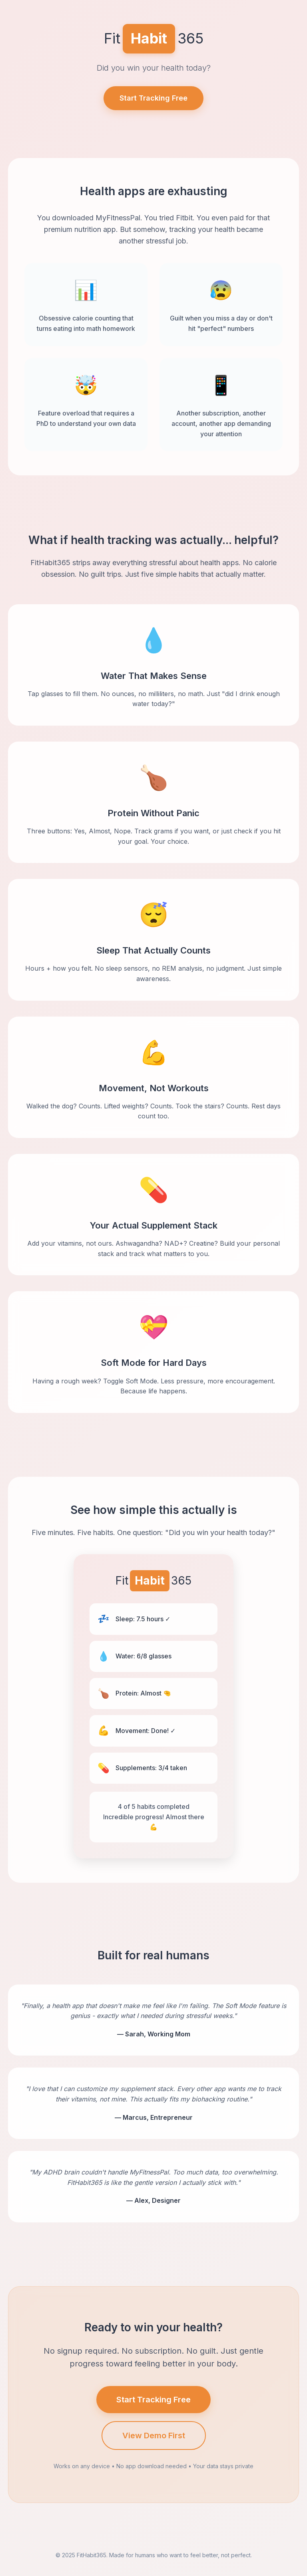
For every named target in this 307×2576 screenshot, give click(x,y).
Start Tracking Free (153, 98)
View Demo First (153, 2435)
